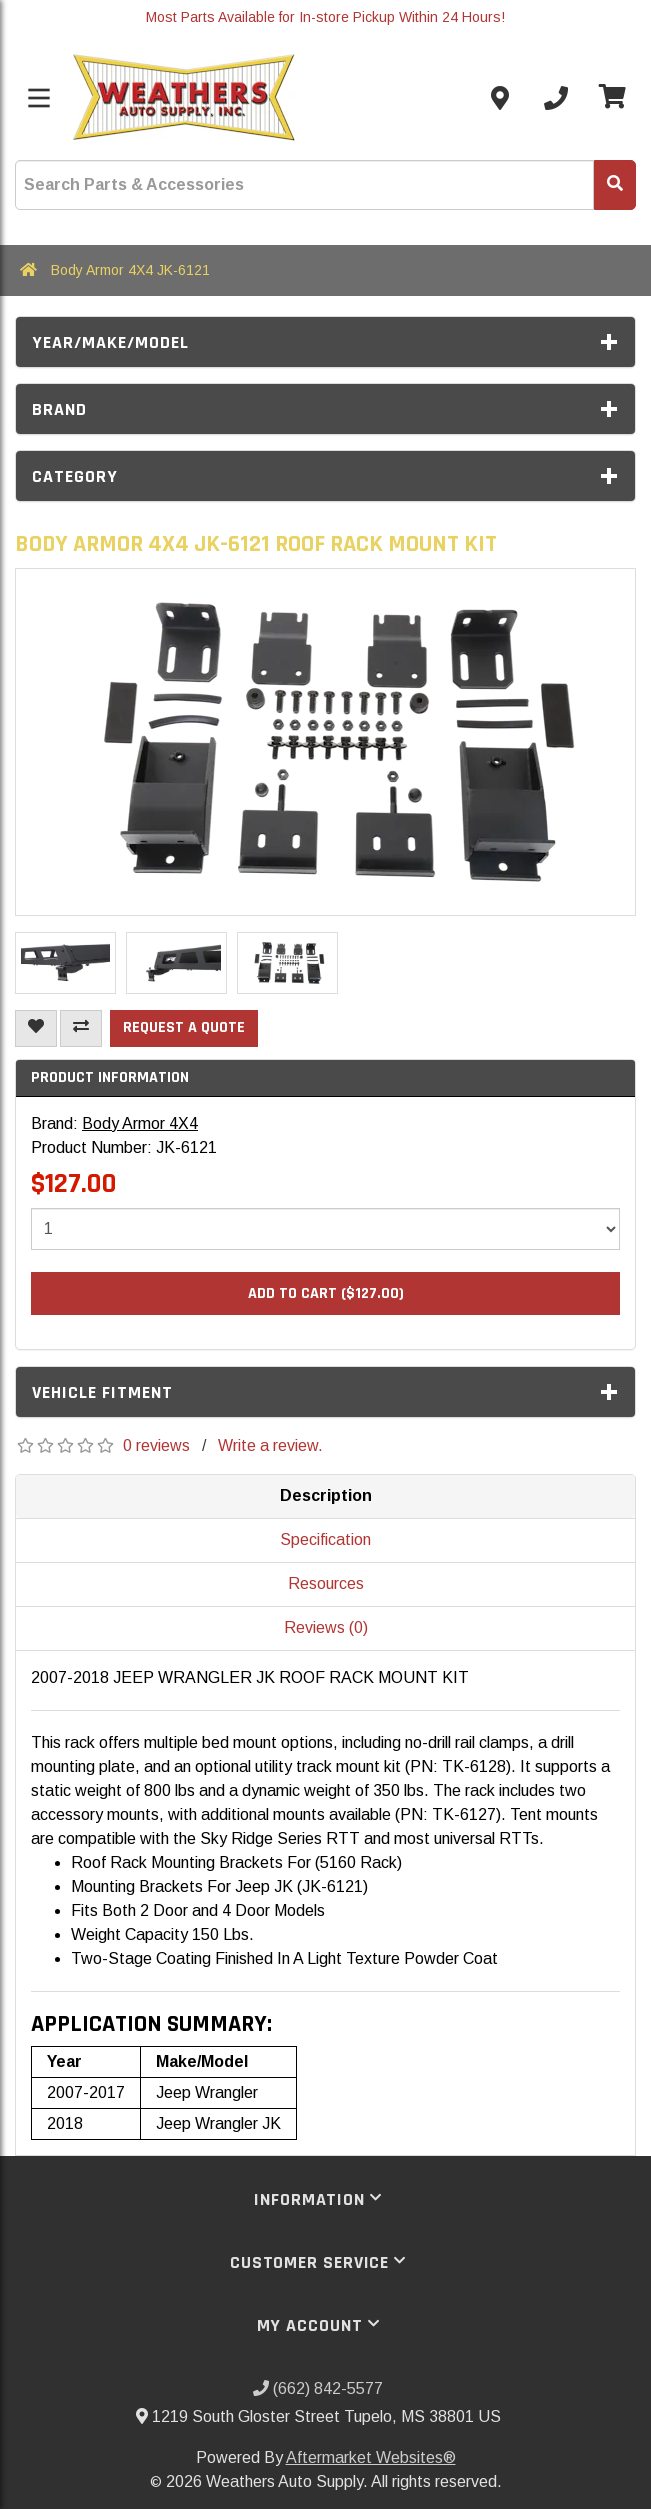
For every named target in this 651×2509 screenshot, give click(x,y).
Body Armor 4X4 (140, 1123)
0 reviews (156, 1445)
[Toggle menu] (39, 98)
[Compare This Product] (81, 1028)
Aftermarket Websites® (371, 2457)
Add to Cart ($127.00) (326, 1293)
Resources (326, 1583)
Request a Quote (184, 1027)
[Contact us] (500, 98)
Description (326, 1495)
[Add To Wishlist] (36, 1028)
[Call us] (556, 98)
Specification (325, 1539)
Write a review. (270, 1445)
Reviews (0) (326, 1627)
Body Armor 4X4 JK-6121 (130, 270)
